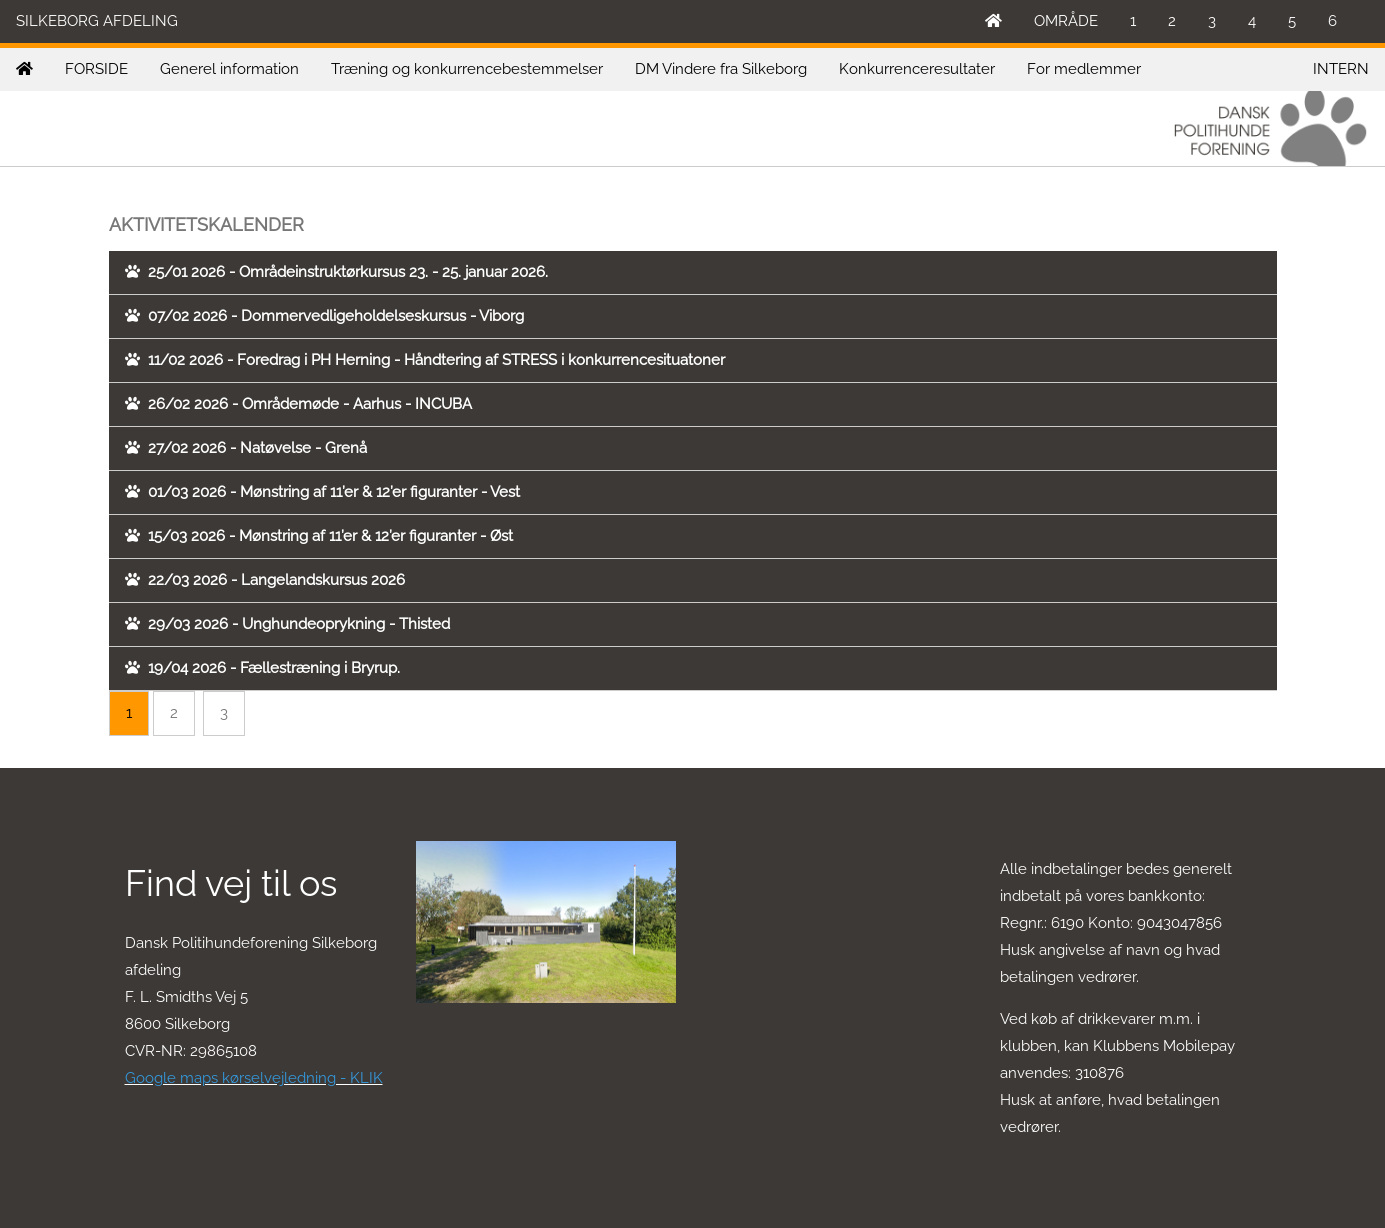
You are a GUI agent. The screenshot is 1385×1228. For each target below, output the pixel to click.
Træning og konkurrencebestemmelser (467, 69)
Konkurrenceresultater (917, 69)
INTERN (1341, 69)
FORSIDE (96, 69)
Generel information (229, 69)
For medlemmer (1084, 69)
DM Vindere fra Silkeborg (721, 69)
